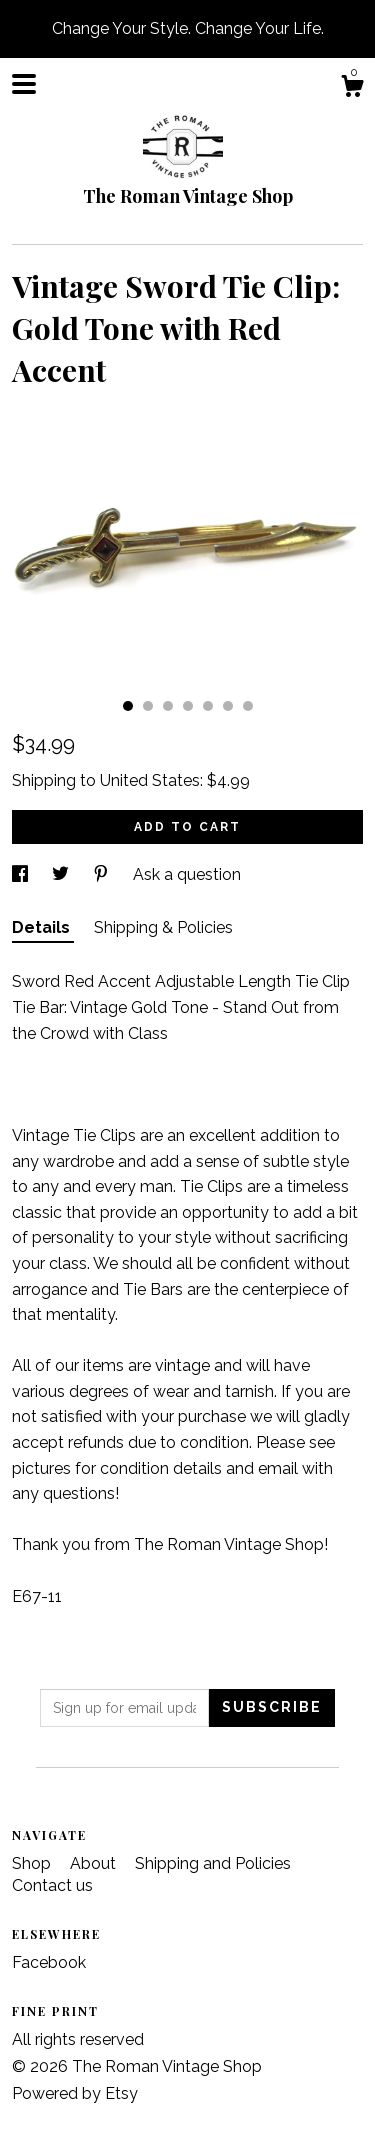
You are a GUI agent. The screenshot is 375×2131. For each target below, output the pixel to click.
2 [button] (148, 706)
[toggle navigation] (24, 84)
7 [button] (248, 706)
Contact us (52, 1885)
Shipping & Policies (163, 927)
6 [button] (228, 706)
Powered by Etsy (75, 2093)
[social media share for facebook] (22, 874)
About (95, 1863)
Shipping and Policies (213, 1863)
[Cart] (352, 89)
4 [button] (188, 706)
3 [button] (168, 706)
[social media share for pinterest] (103, 874)
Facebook (49, 1962)
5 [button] (208, 706)
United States (150, 780)
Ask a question (187, 874)
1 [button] (128, 706)
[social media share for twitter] (62, 874)
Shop (33, 1863)
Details (43, 927)
